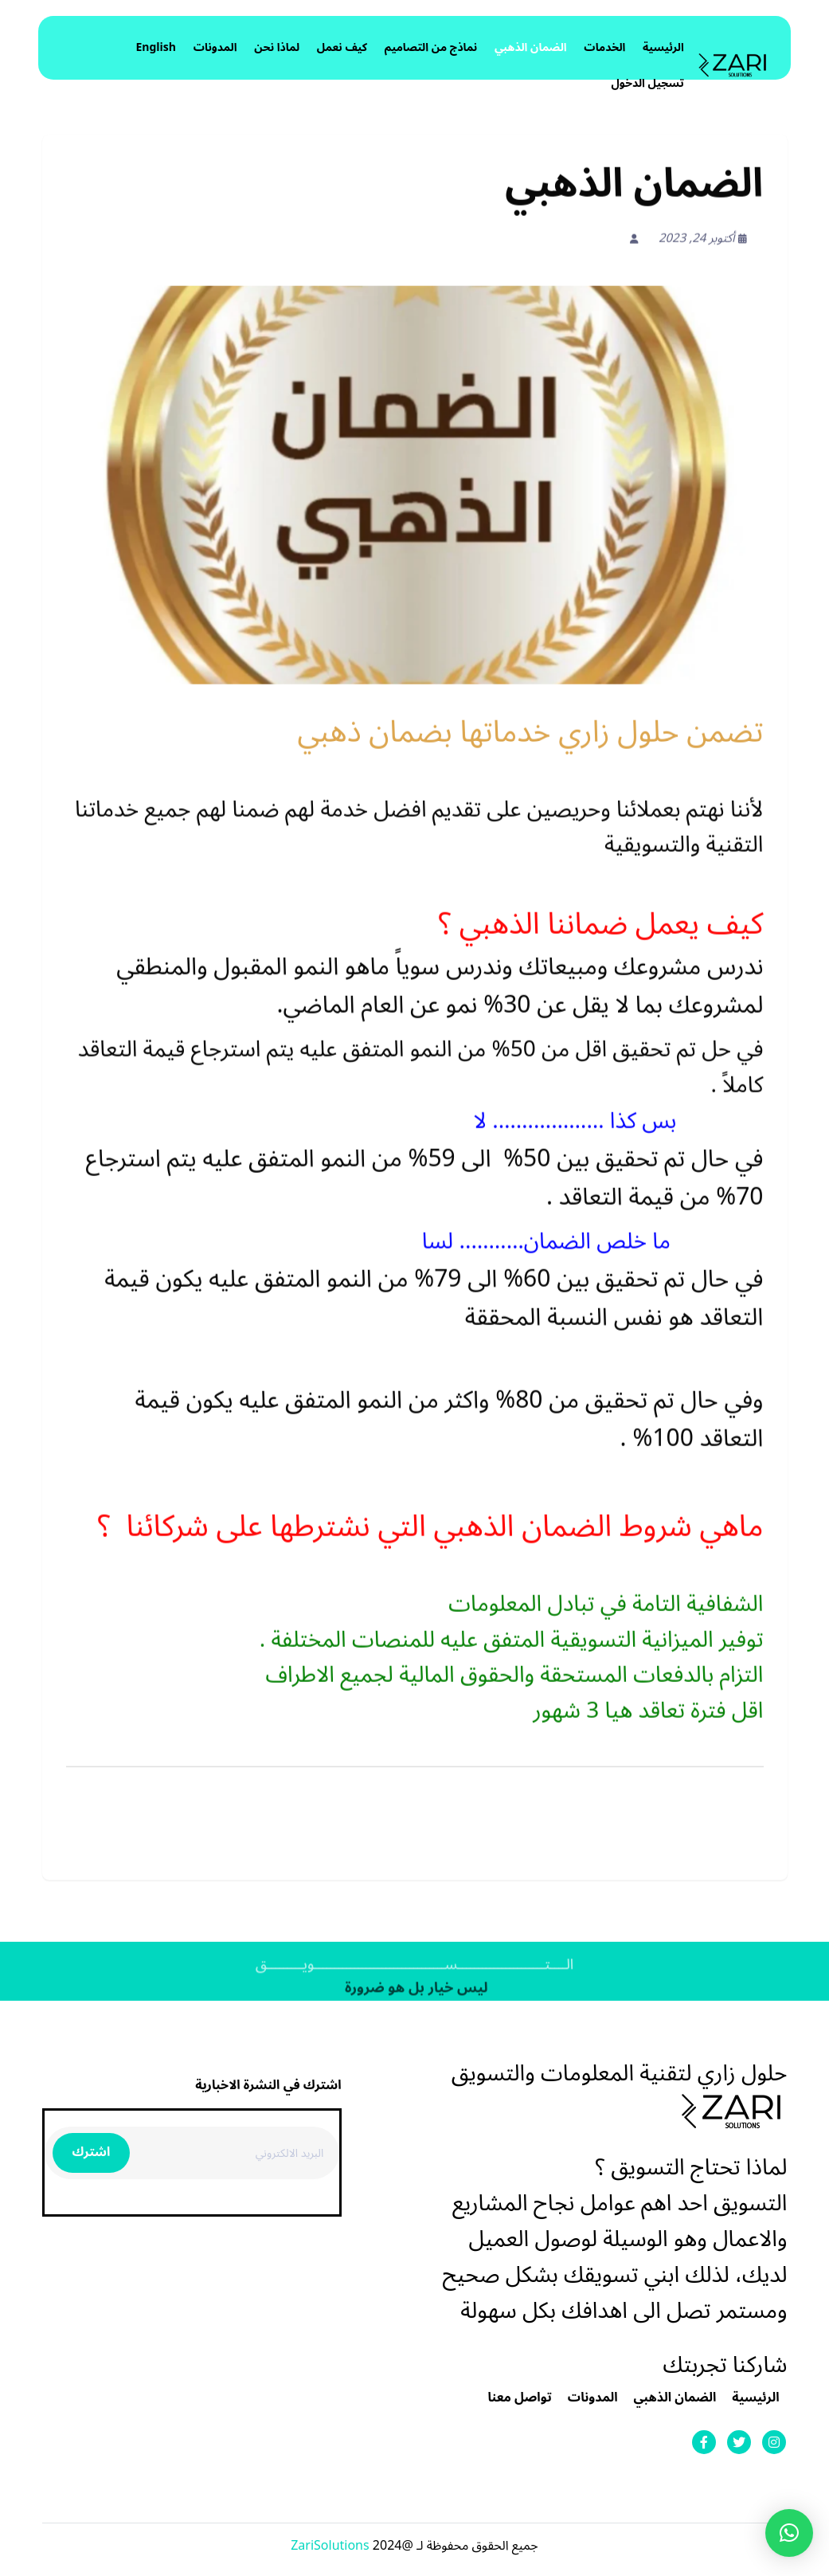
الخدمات (604, 47)
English (155, 47)
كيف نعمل (342, 47)
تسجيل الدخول (647, 83)
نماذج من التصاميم (431, 47)
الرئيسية (663, 47)
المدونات (215, 47)
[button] (789, 2533)
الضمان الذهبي (531, 47)
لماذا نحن (276, 47)
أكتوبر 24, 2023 (703, 240)
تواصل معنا (520, 2397)
